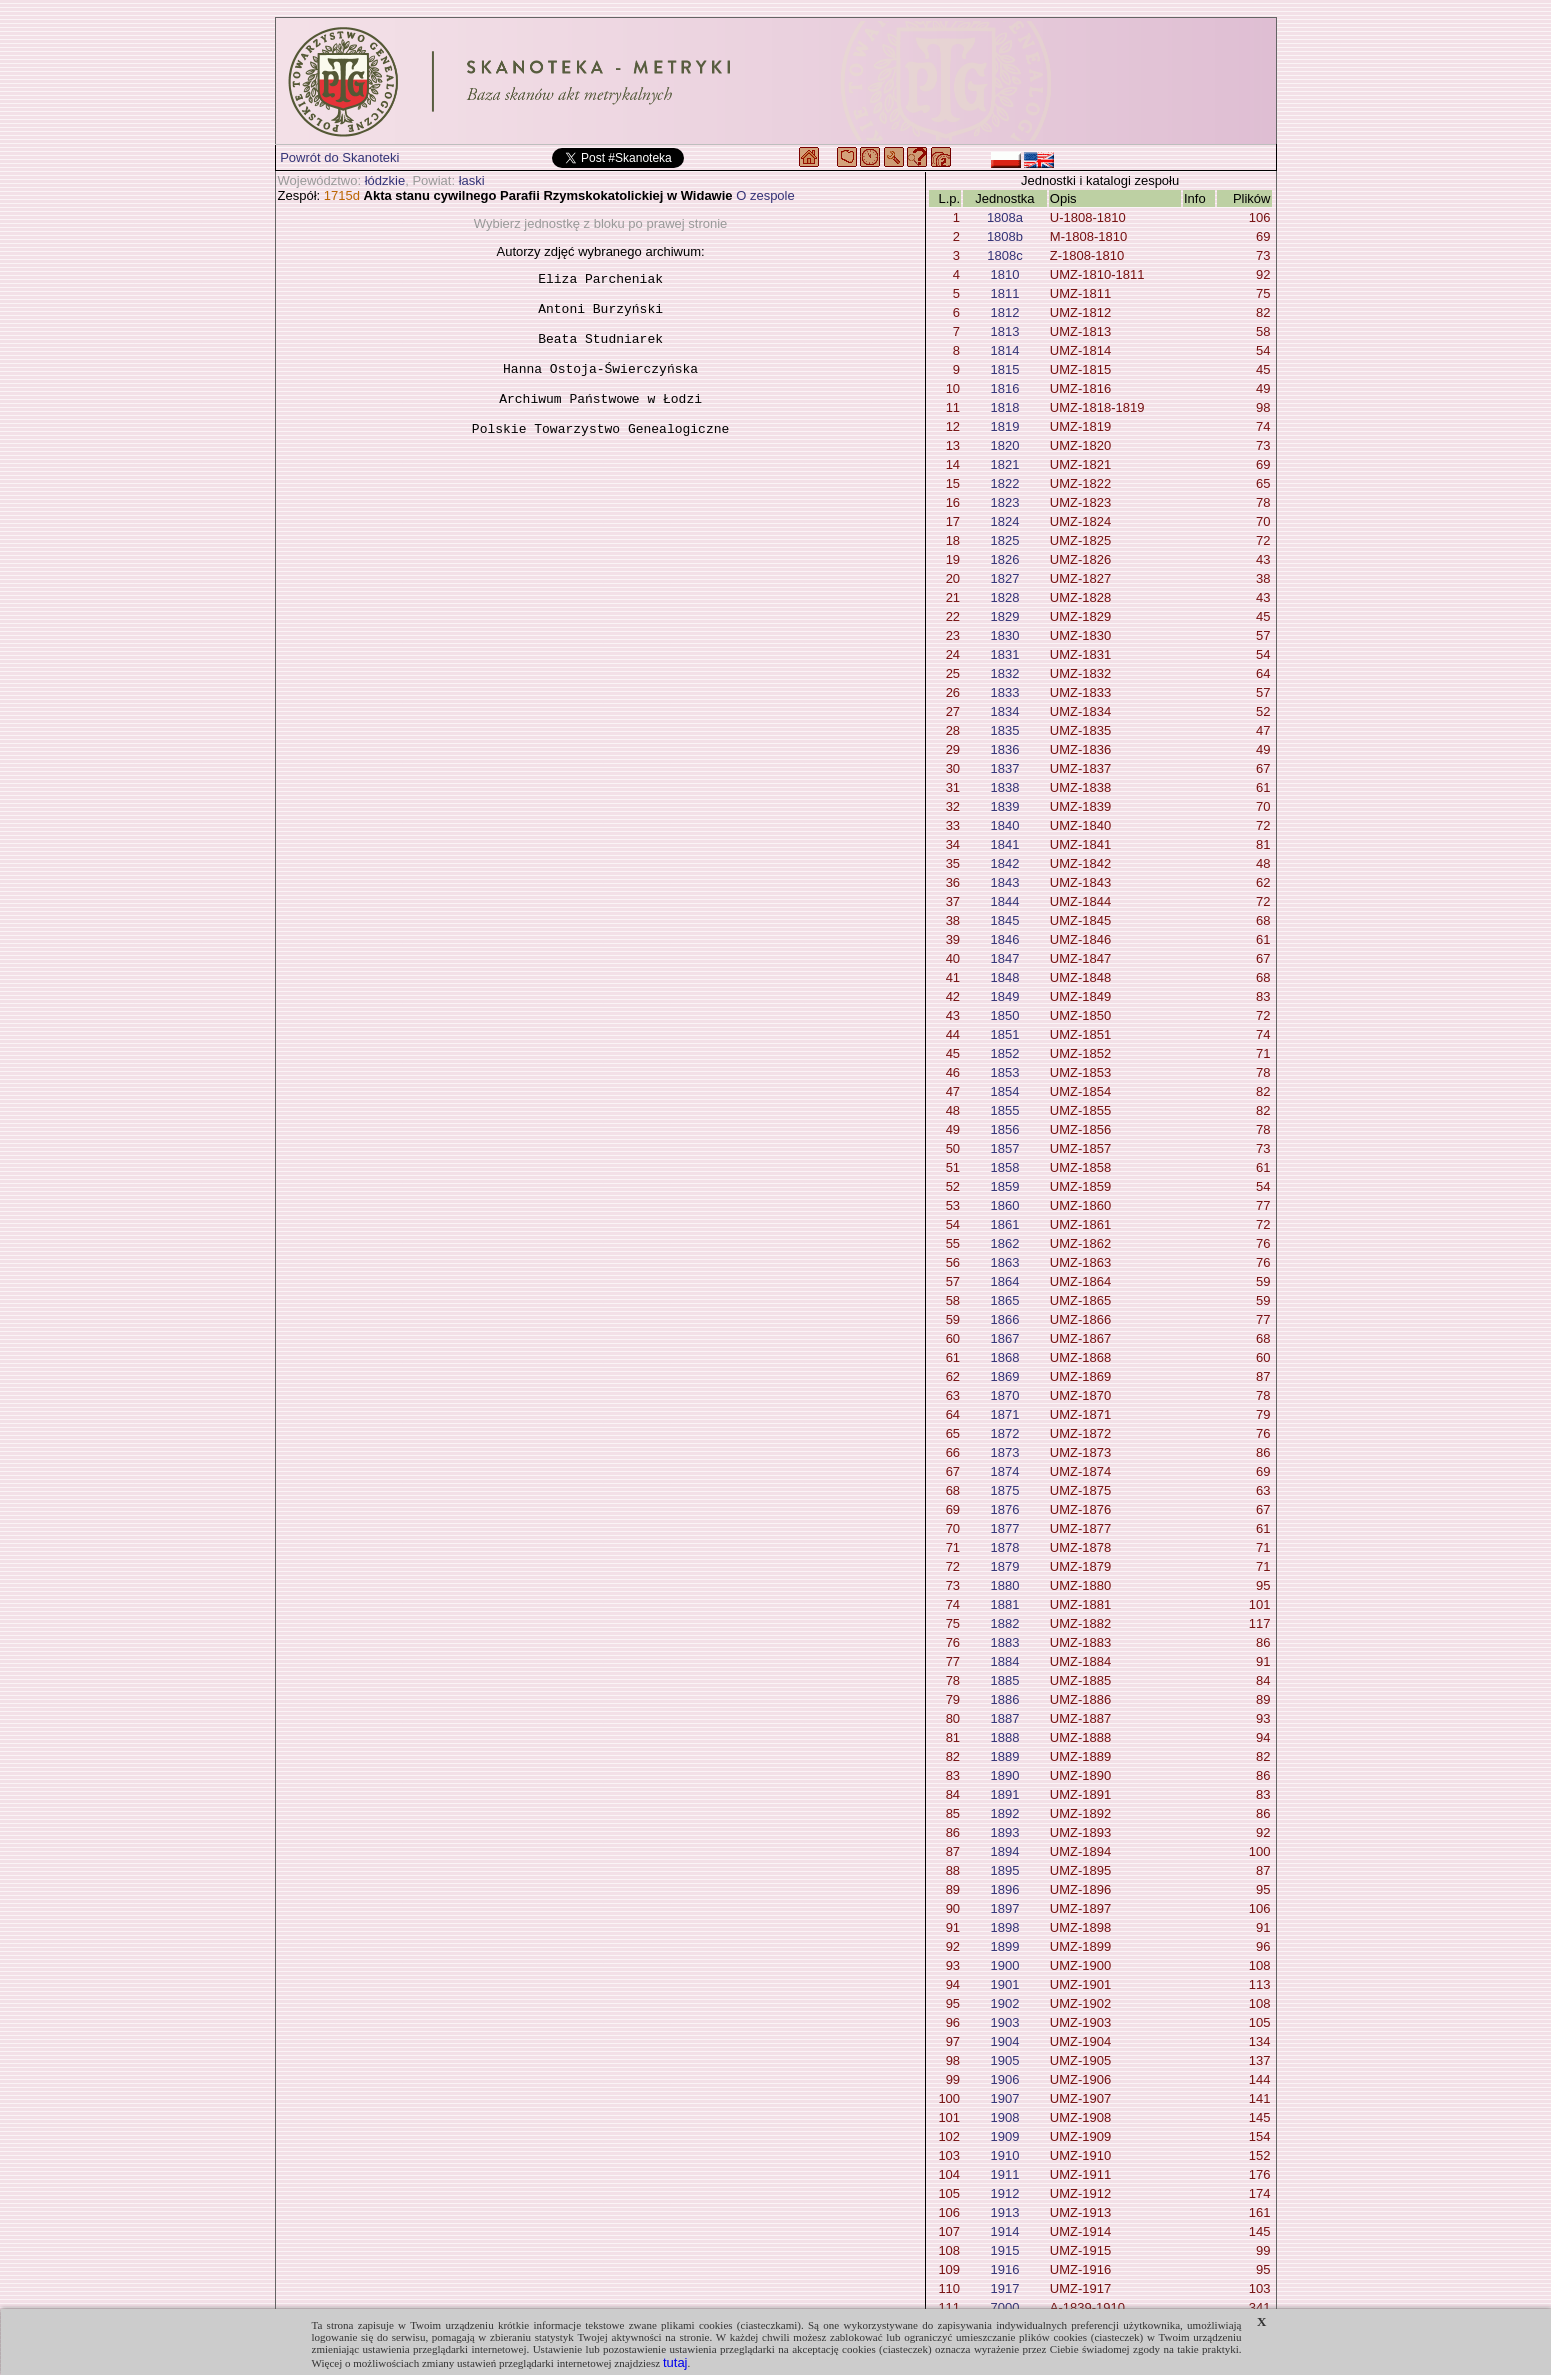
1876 (1005, 1509)
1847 (1005, 958)
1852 (1005, 1053)
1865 (1005, 1300)
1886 (1005, 1699)
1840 (1005, 825)
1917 (1005, 2288)
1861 (1005, 1224)
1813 (1005, 331)
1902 (1005, 2003)
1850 (1005, 1015)
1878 (1005, 1547)
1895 (1005, 1870)
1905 (1005, 2060)
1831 (1005, 654)
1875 (1005, 1490)
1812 (1005, 312)
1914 (1005, 2231)
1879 (1005, 1566)
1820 (1005, 445)
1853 (1005, 1072)
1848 (1005, 977)
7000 (1005, 2307)
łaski (472, 180)
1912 (1005, 2193)
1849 (1005, 996)
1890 (1005, 1775)
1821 (1005, 464)
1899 (1005, 1946)
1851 (1005, 1034)
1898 (1005, 1927)
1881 (1005, 1604)
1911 (1005, 2174)
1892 (1005, 1813)
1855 (1005, 1110)
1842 (1005, 863)
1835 (1005, 730)
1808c (1004, 255)
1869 (1005, 1376)
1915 (1005, 2250)
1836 (1005, 749)
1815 (1005, 369)
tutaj (675, 2362)
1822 (1005, 483)
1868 (1005, 1357)
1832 (1005, 673)
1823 (1005, 502)
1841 (1005, 844)
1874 (1005, 1471)
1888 (1005, 1737)
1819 (1005, 426)
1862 (1005, 1243)
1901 (1005, 1984)
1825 (1005, 540)
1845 (1005, 920)
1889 (1005, 1756)
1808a (1005, 217)
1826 (1005, 559)
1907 (1005, 2098)
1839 (1005, 806)
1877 (1005, 1528)
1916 (1005, 2269)
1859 (1005, 1186)
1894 (1005, 1851)
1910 (1005, 2155)
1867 (1005, 1338)
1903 (1005, 2022)
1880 (1005, 1585)
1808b (1005, 236)
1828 (1005, 597)
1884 (1005, 1661)
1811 (1005, 293)
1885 (1005, 1680)
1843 (1005, 882)
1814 (1005, 350)
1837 (1005, 768)
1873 (1005, 1452)
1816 (1005, 388)
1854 (1005, 1091)
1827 (1005, 578)
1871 (1005, 1414)
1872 (1005, 1433)
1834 (1005, 711)
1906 (1005, 2079)
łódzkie (385, 180)
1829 (1005, 616)
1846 (1005, 939)
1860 (1005, 1205)
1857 (1005, 1148)
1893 (1005, 1832)
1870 (1005, 1395)
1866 (1005, 1319)
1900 (1005, 1965)
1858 (1005, 1167)
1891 (1005, 1794)
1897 (1005, 1908)
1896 (1005, 1889)
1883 (1005, 1642)
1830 (1005, 635)
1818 (1005, 407)
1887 (1005, 1718)
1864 (1005, 1281)
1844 (1005, 901)
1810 (1005, 274)
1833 (1005, 692)
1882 (1005, 1623)
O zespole (765, 195)
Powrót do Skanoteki (339, 157)
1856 (1005, 1129)
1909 (1005, 2136)
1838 (1005, 787)
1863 (1005, 1262)
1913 (1005, 2212)
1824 (1005, 521)
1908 (1005, 2117)
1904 (1005, 2041)
